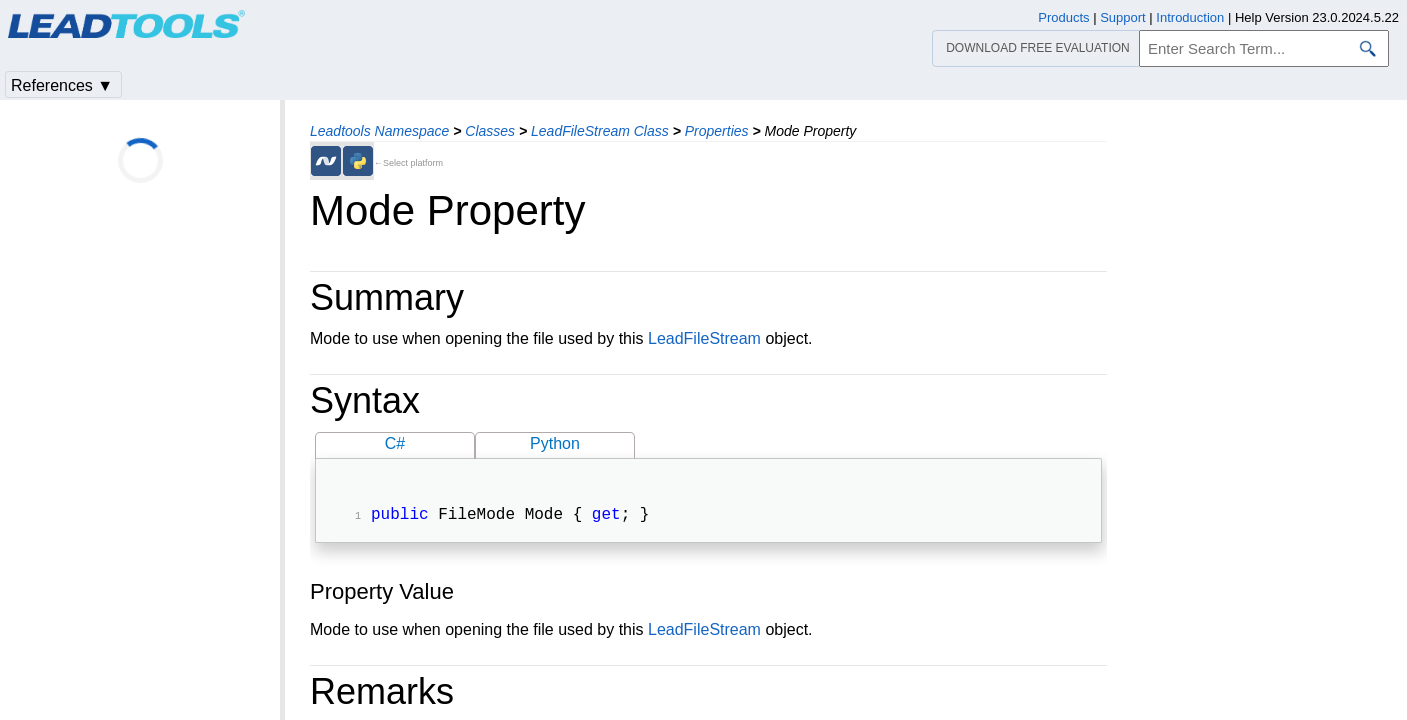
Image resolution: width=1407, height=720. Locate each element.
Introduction (1190, 17)
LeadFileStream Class (600, 131)
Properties (717, 131)
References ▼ (62, 85)
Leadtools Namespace (379, 131)
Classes (490, 131)
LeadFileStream (704, 338)
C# (395, 443)
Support (1123, 17)
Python (555, 443)
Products (1063, 17)
